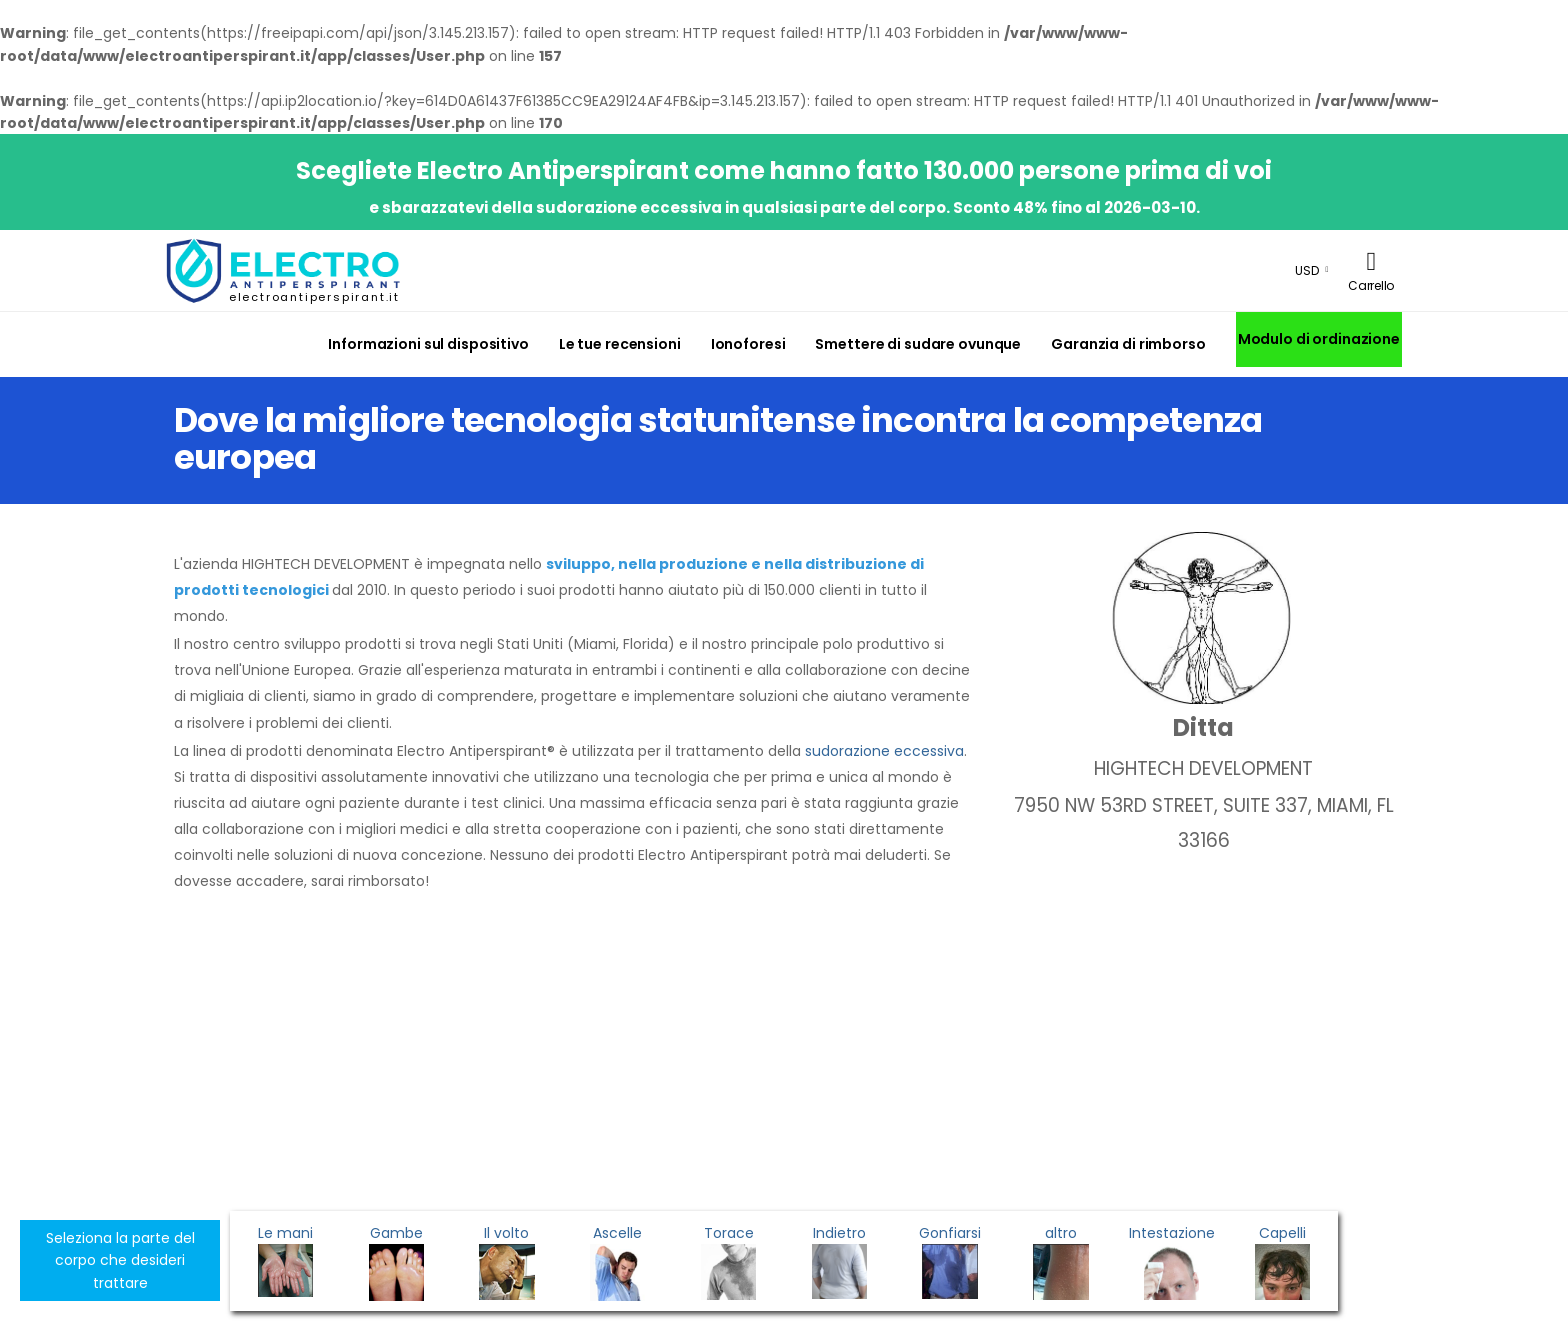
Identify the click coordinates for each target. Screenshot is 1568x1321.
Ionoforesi (748, 344)
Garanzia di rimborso (1128, 344)
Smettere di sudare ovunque (918, 344)
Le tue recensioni (620, 344)
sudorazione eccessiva (884, 751)
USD (1307, 270)
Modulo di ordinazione (1319, 339)
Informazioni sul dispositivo (428, 344)
